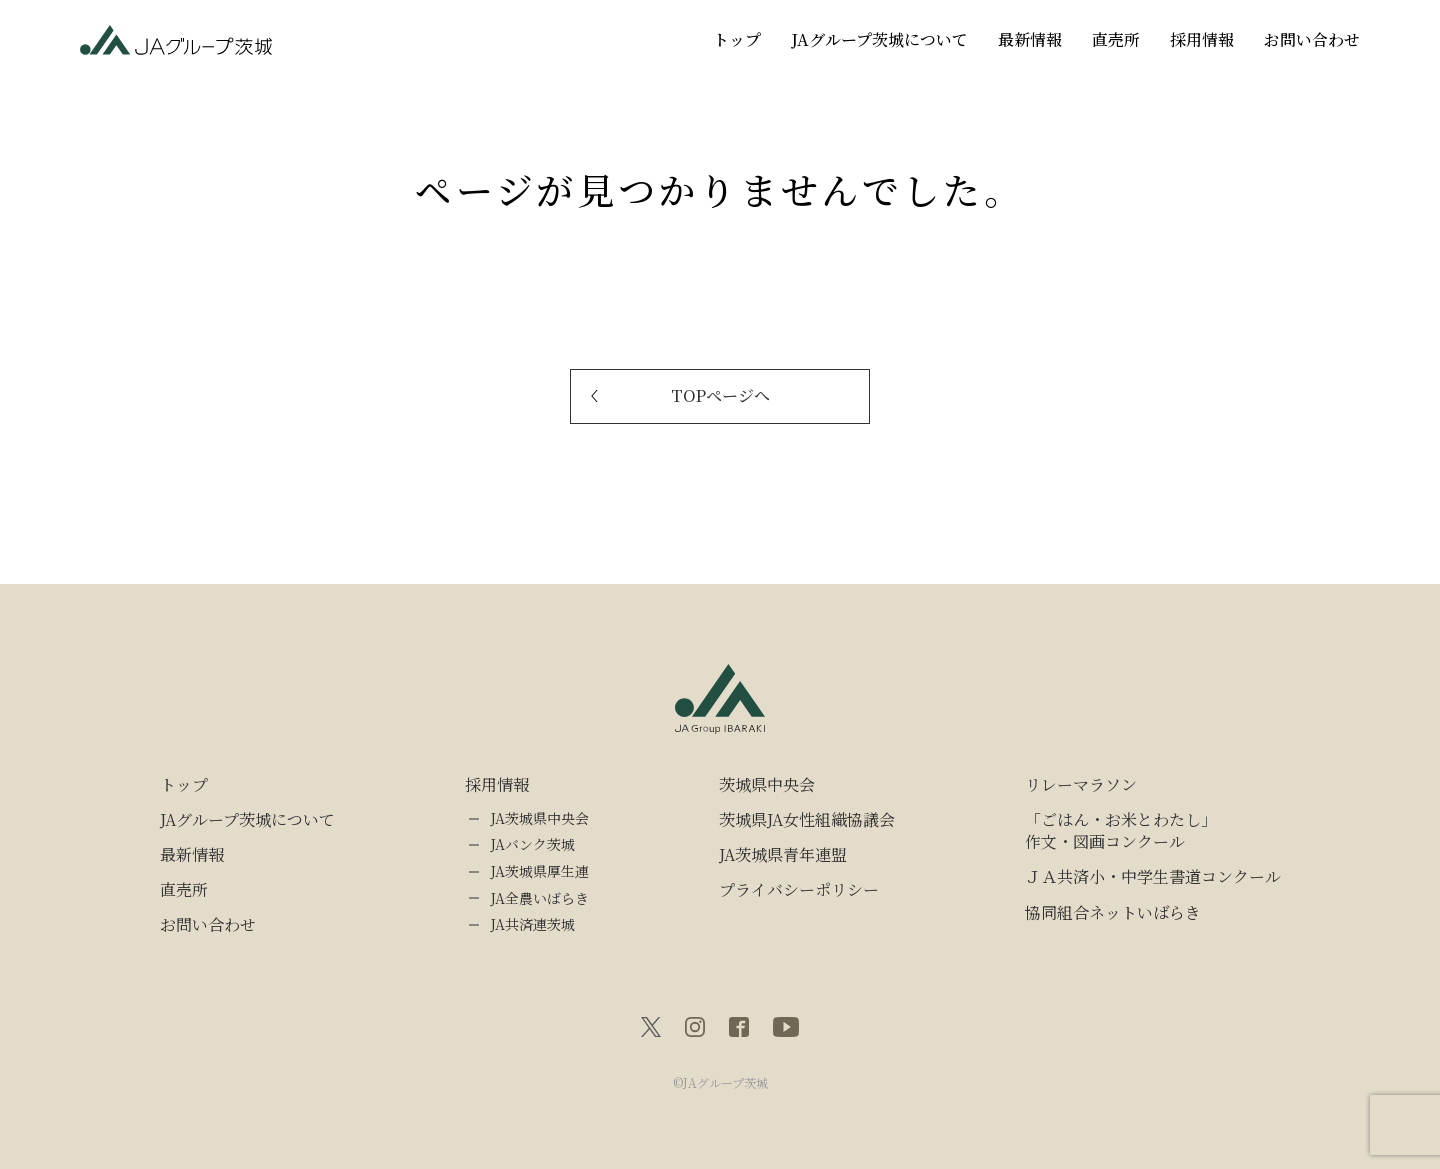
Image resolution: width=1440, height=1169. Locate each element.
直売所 (1116, 39)
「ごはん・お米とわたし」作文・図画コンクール (1121, 831)
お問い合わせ (1312, 39)
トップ (737, 39)
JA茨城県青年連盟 (783, 855)
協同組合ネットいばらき (1113, 913)
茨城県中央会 (767, 785)
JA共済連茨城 (532, 924)
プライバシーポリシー (799, 890)
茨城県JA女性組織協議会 (807, 820)
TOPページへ (720, 395)
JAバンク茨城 (532, 844)
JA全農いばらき (539, 898)
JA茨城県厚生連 (539, 871)
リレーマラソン (1081, 785)
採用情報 (1202, 39)
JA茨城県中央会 (539, 818)
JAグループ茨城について (879, 39)
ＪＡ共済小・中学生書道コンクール (1153, 877)
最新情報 (1030, 39)
